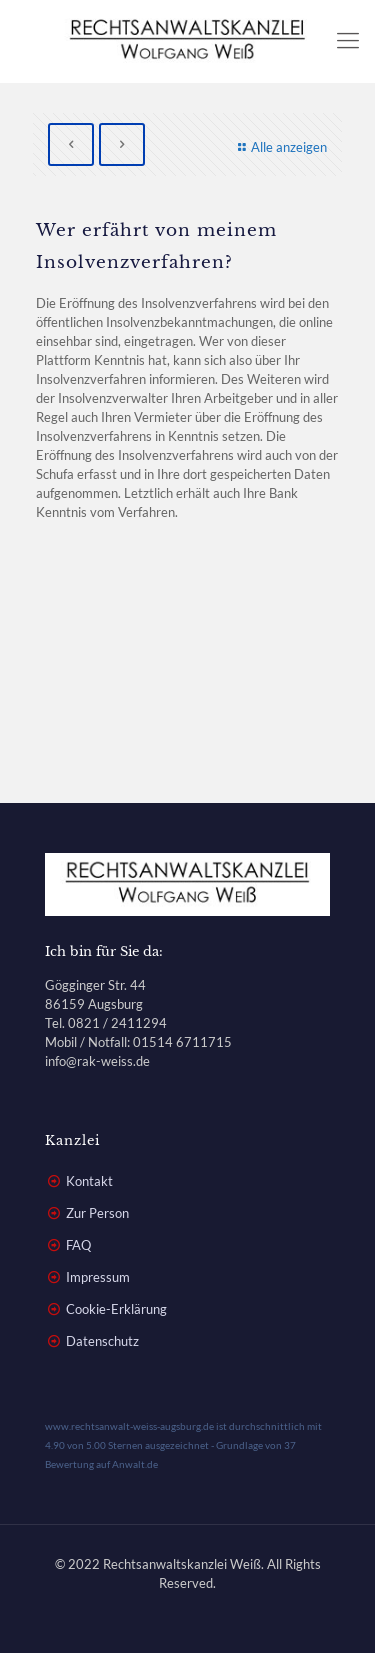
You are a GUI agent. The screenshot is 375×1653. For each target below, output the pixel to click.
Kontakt (89, 1181)
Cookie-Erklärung (116, 1309)
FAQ (78, 1245)
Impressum (98, 1277)
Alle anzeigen (280, 147)
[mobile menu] (348, 40)
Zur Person (97, 1213)
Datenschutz (102, 1341)
